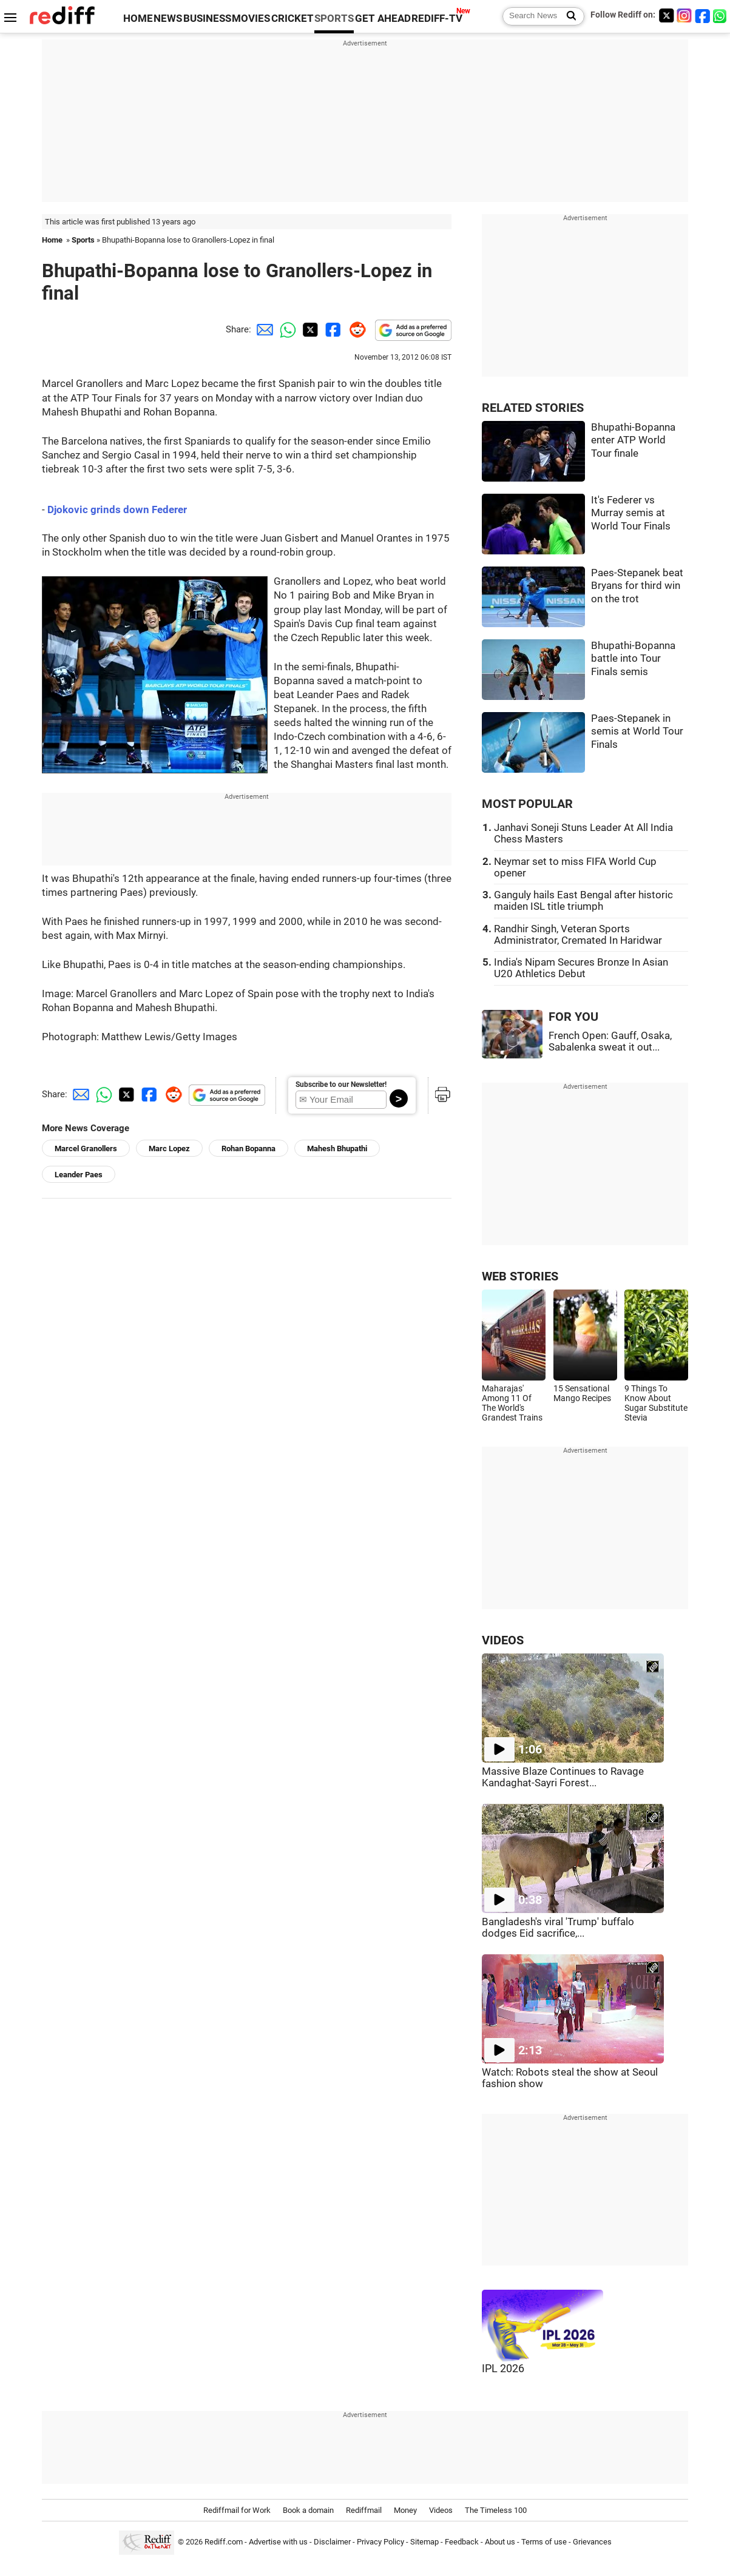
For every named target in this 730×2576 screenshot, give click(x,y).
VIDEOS (503, 1640)
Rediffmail (364, 2510)
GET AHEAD (383, 18)
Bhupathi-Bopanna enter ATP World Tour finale (633, 440)
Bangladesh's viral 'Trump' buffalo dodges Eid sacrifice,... (558, 1927)
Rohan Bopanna (248, 1148)
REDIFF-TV (436, 18)
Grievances (592, 2541)
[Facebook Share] (331, 329)
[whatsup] (721, 15)
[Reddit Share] (355, 329)
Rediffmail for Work (237, 2510)
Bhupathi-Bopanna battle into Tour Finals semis (633, 659)
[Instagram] (684, 15)
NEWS (168, 18)
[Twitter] (666, 15)
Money (405, 2510)
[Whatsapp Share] (285, 329)
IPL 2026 (503, 2368)
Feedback (462, 2541)
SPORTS (334, 18)
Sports (83, 239)
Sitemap (424, 2541)
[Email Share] (262, 329)
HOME (138, 18)
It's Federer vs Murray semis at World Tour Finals (631, 513)
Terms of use (544, 2541)
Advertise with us (278, 2541)
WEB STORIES (520, 1276)
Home (52, 239)
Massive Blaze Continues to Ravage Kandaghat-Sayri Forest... (563, 1777)
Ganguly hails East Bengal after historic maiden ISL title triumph (583, 900)
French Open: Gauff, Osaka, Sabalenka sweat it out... (610, 1041)
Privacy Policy (380, 2541)
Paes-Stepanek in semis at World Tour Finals (637, 731)
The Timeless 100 (496, 2510)
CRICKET (292, 18)
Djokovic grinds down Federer (117, 510)
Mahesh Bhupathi (337, 1148)
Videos (441, 2510)
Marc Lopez (169, 1148)
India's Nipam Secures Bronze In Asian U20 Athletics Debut (581, 968)
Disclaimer (332, 2541)
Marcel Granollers (86, 1148)
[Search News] (567, 16)
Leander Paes (79, 1174)
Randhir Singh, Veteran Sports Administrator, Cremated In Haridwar (578, 934)
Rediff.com (223, 2541)
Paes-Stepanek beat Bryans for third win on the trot (637, 586)
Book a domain (308, 2510)
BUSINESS (207, 18)
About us (500, 2541)
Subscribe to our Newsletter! (341, 1084)
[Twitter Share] (308, 329)
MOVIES (251, 18)
